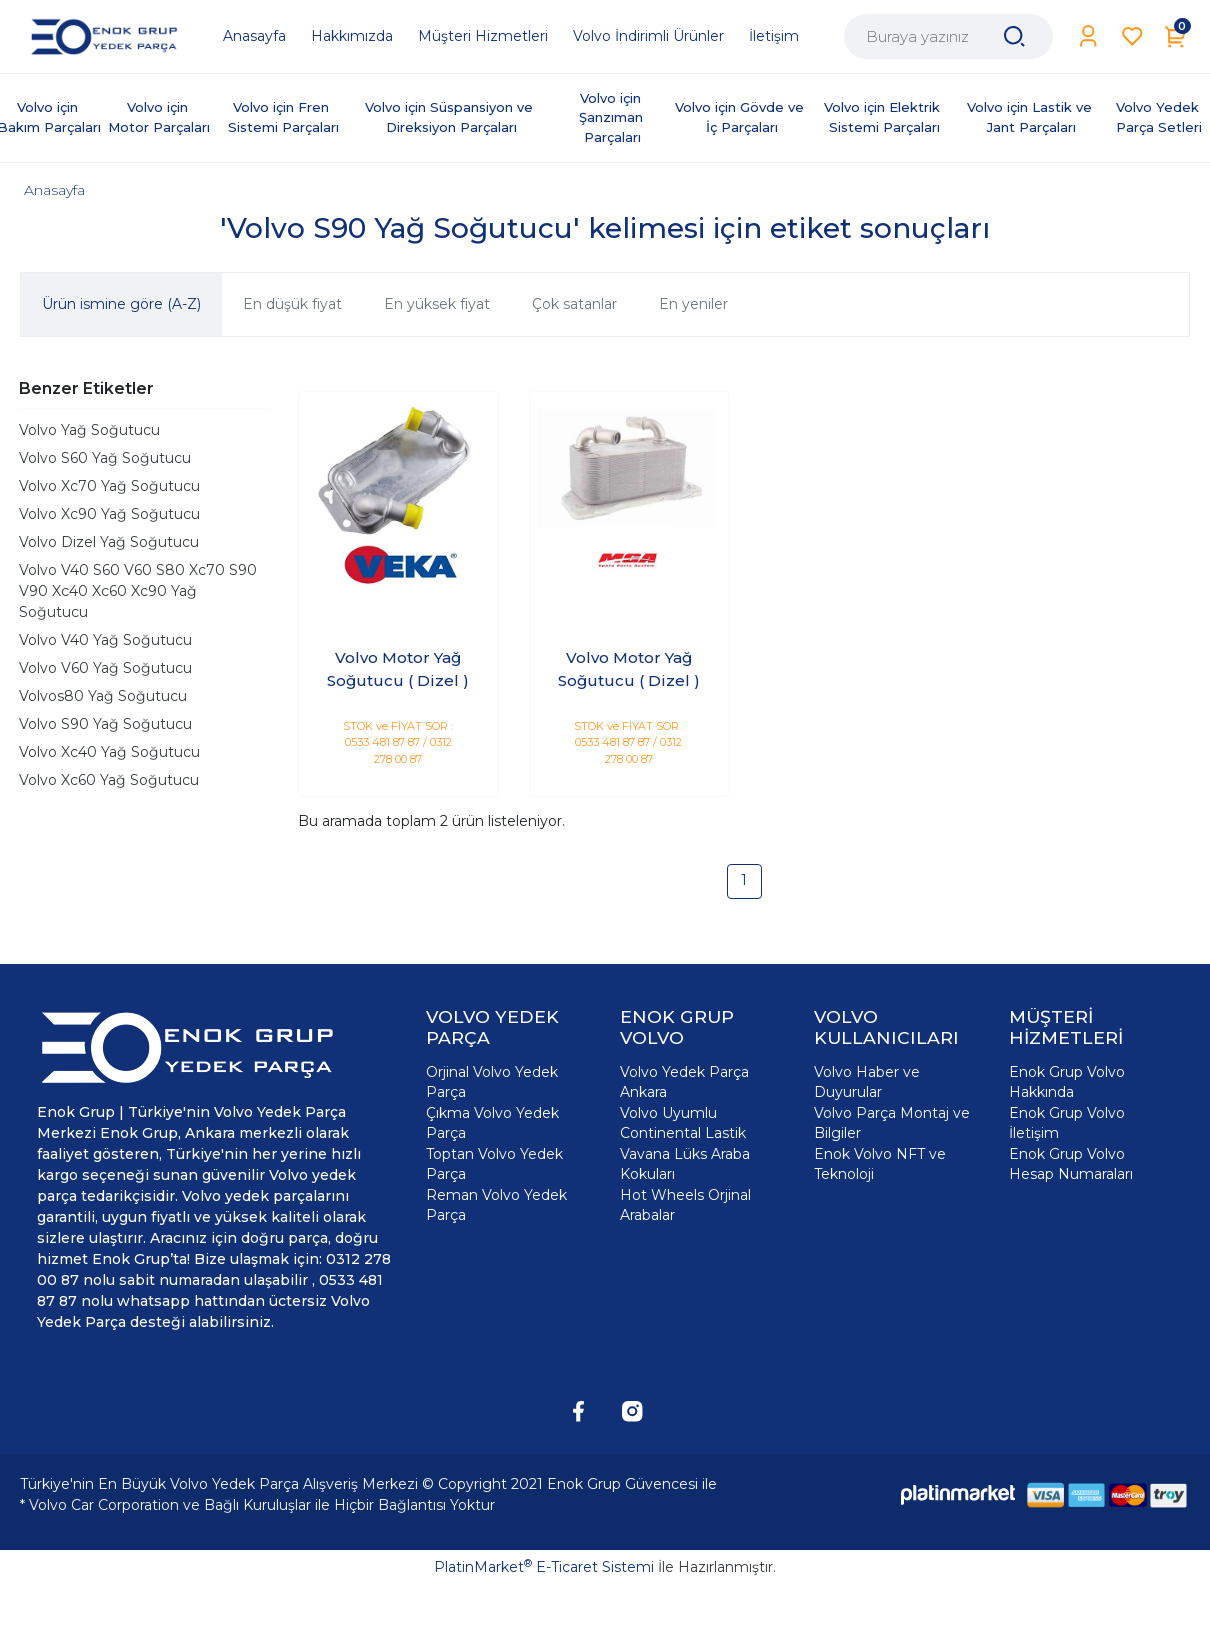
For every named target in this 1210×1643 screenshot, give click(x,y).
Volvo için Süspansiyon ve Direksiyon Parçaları (451, 117)
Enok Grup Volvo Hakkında (1067, 1082)
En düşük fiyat (292, 304)
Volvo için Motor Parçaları (159, 117)
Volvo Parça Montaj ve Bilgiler (892, 1123)
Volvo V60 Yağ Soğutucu (105, 668)
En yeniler (693, 304)
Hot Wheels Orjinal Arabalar (685, 1205)
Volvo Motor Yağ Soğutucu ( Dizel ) (398, 669)
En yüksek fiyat (437, 304)
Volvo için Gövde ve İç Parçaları (741, 117)
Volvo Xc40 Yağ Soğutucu (109, 752)
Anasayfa (54, 190)
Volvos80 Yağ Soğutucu (103, 696)
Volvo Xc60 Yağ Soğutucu (109, 780)
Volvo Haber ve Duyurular (867, 1082)
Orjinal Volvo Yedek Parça (492, 1082)
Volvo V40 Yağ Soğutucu (105, 640)
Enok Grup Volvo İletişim (1067, 1123)
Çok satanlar (574, 304)
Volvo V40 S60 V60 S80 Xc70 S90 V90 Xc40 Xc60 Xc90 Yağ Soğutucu (138, 591)
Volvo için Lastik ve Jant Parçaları (1031, 117)
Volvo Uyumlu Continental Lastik (683, 1123)
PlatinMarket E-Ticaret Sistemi (544, 1567)
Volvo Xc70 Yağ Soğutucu (109, 486)
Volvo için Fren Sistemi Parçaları (283, 117)
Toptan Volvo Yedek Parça (494, 1164)
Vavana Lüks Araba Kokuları (685, 1164)
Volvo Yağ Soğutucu (89, 430)
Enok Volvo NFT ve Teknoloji (880, 1164)
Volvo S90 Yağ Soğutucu (105, 724)
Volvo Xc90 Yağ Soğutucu (109, 514)
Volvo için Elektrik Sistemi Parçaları (884, 117)
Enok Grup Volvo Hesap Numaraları (1071, 1164)
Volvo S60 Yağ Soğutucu (105, 458)
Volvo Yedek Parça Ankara (684, 1082)
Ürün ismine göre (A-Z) (121, 304)
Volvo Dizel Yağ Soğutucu (109, 542)
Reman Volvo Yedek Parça (496, 1205)
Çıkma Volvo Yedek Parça (492, 1123)
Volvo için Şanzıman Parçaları (613, 117)
